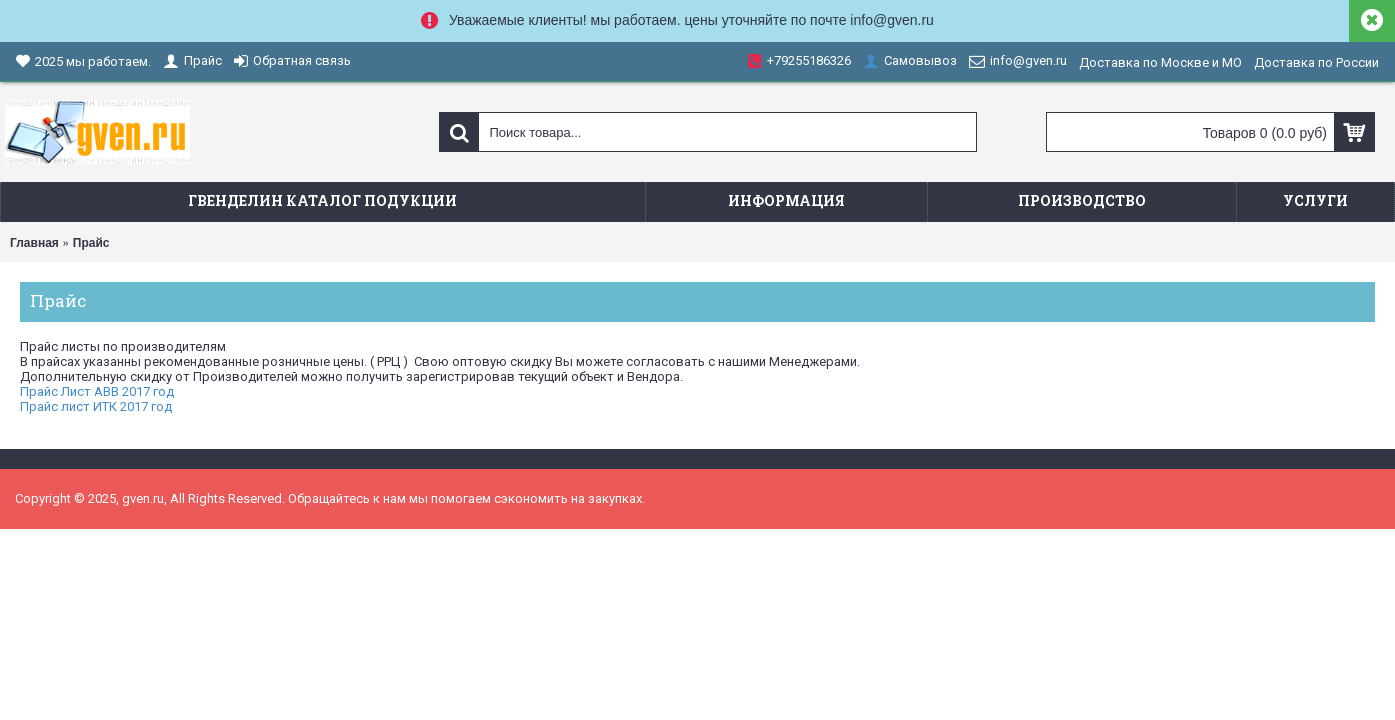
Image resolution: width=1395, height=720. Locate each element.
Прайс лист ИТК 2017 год (96, 406)
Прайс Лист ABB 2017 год (97, 391)
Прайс (91, 243)
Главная (34, 243)
